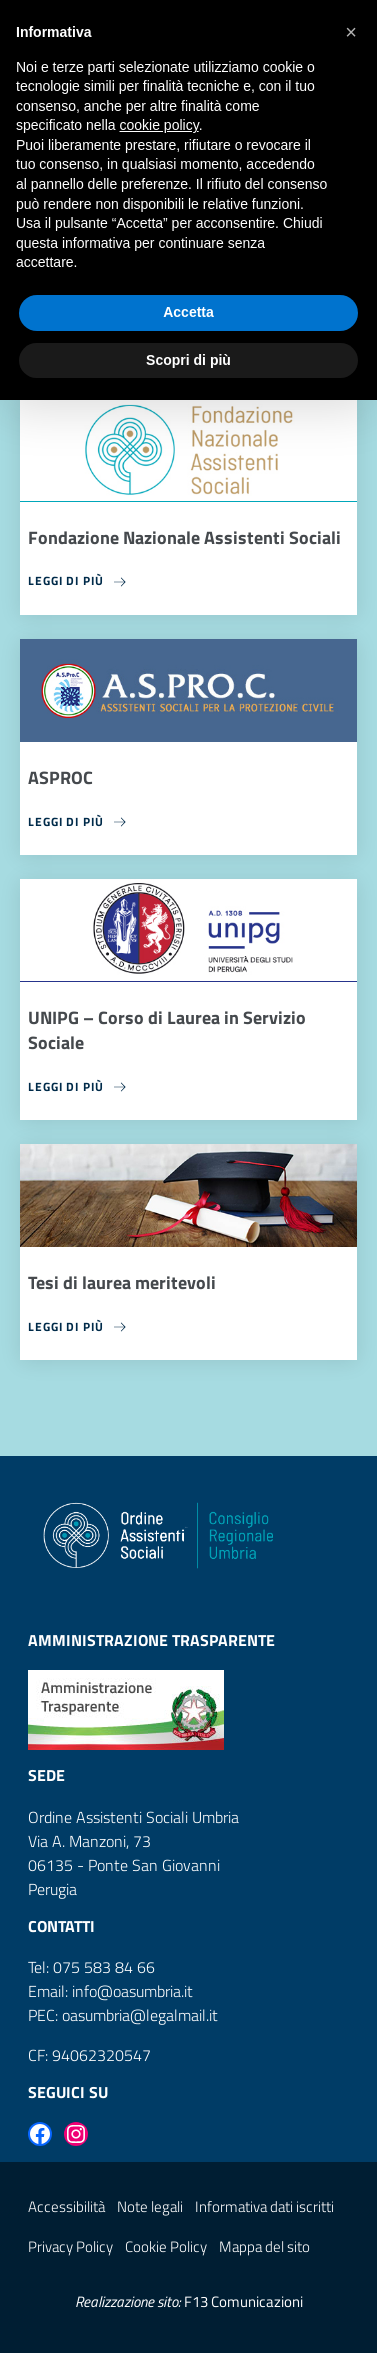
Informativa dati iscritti (264, 2206)
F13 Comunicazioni (243, 2301)
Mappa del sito (264, 2246)
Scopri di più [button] (188, 360)
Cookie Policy (166, 2246)
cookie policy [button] (159, 125)
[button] (351, 32)
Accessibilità (66, 2206)
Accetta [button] (188, 312)
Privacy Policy (70, 2246)
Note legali (150, 2206)
